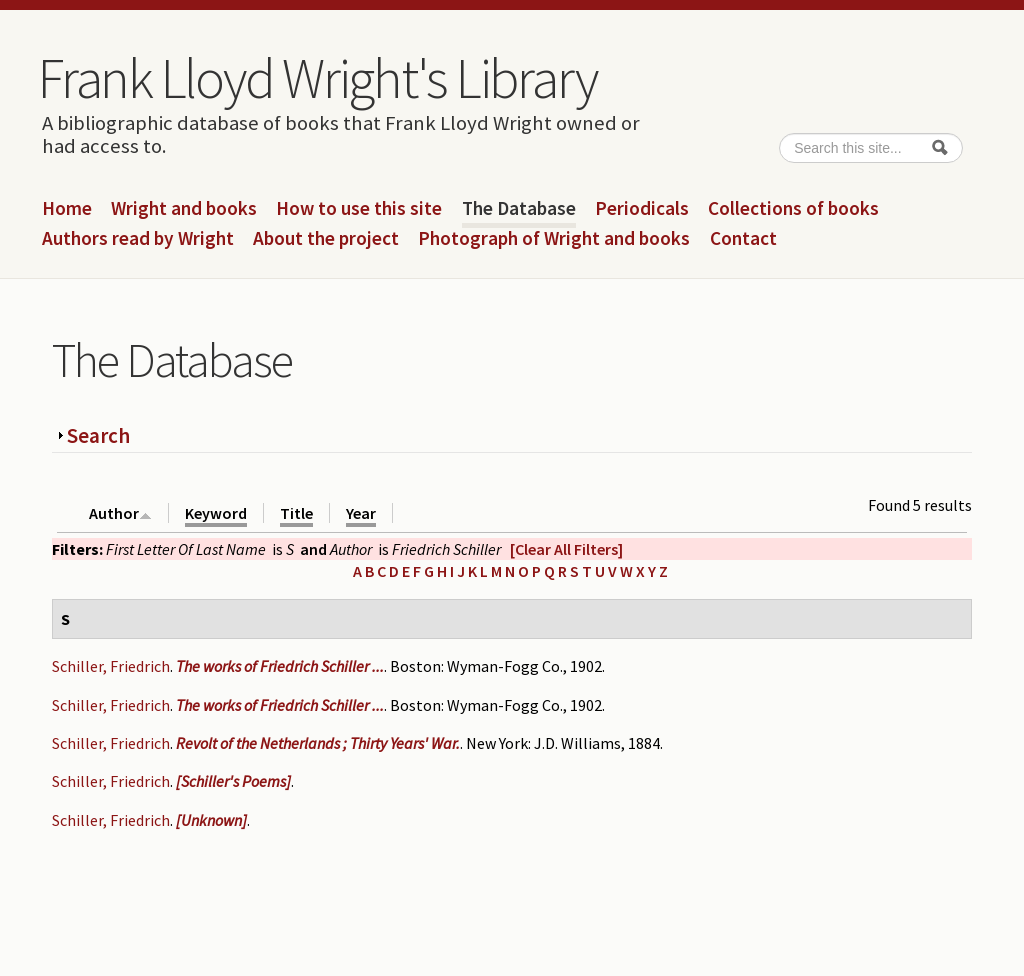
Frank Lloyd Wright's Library (317, 78)
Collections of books (793, 209)
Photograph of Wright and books (554, 239)
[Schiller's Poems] (233, 781)
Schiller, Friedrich (111, 666)
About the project (326, 239)
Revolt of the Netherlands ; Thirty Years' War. (318, 743)
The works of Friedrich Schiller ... (280, 666)
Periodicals (642, 209)
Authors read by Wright (138, 239)
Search (98, 435)
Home (67, 209)
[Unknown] (211, 820)
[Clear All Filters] (566, 549)
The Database (519, 209)
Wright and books (184, 209)
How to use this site (359, 209)
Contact (743, 239)
